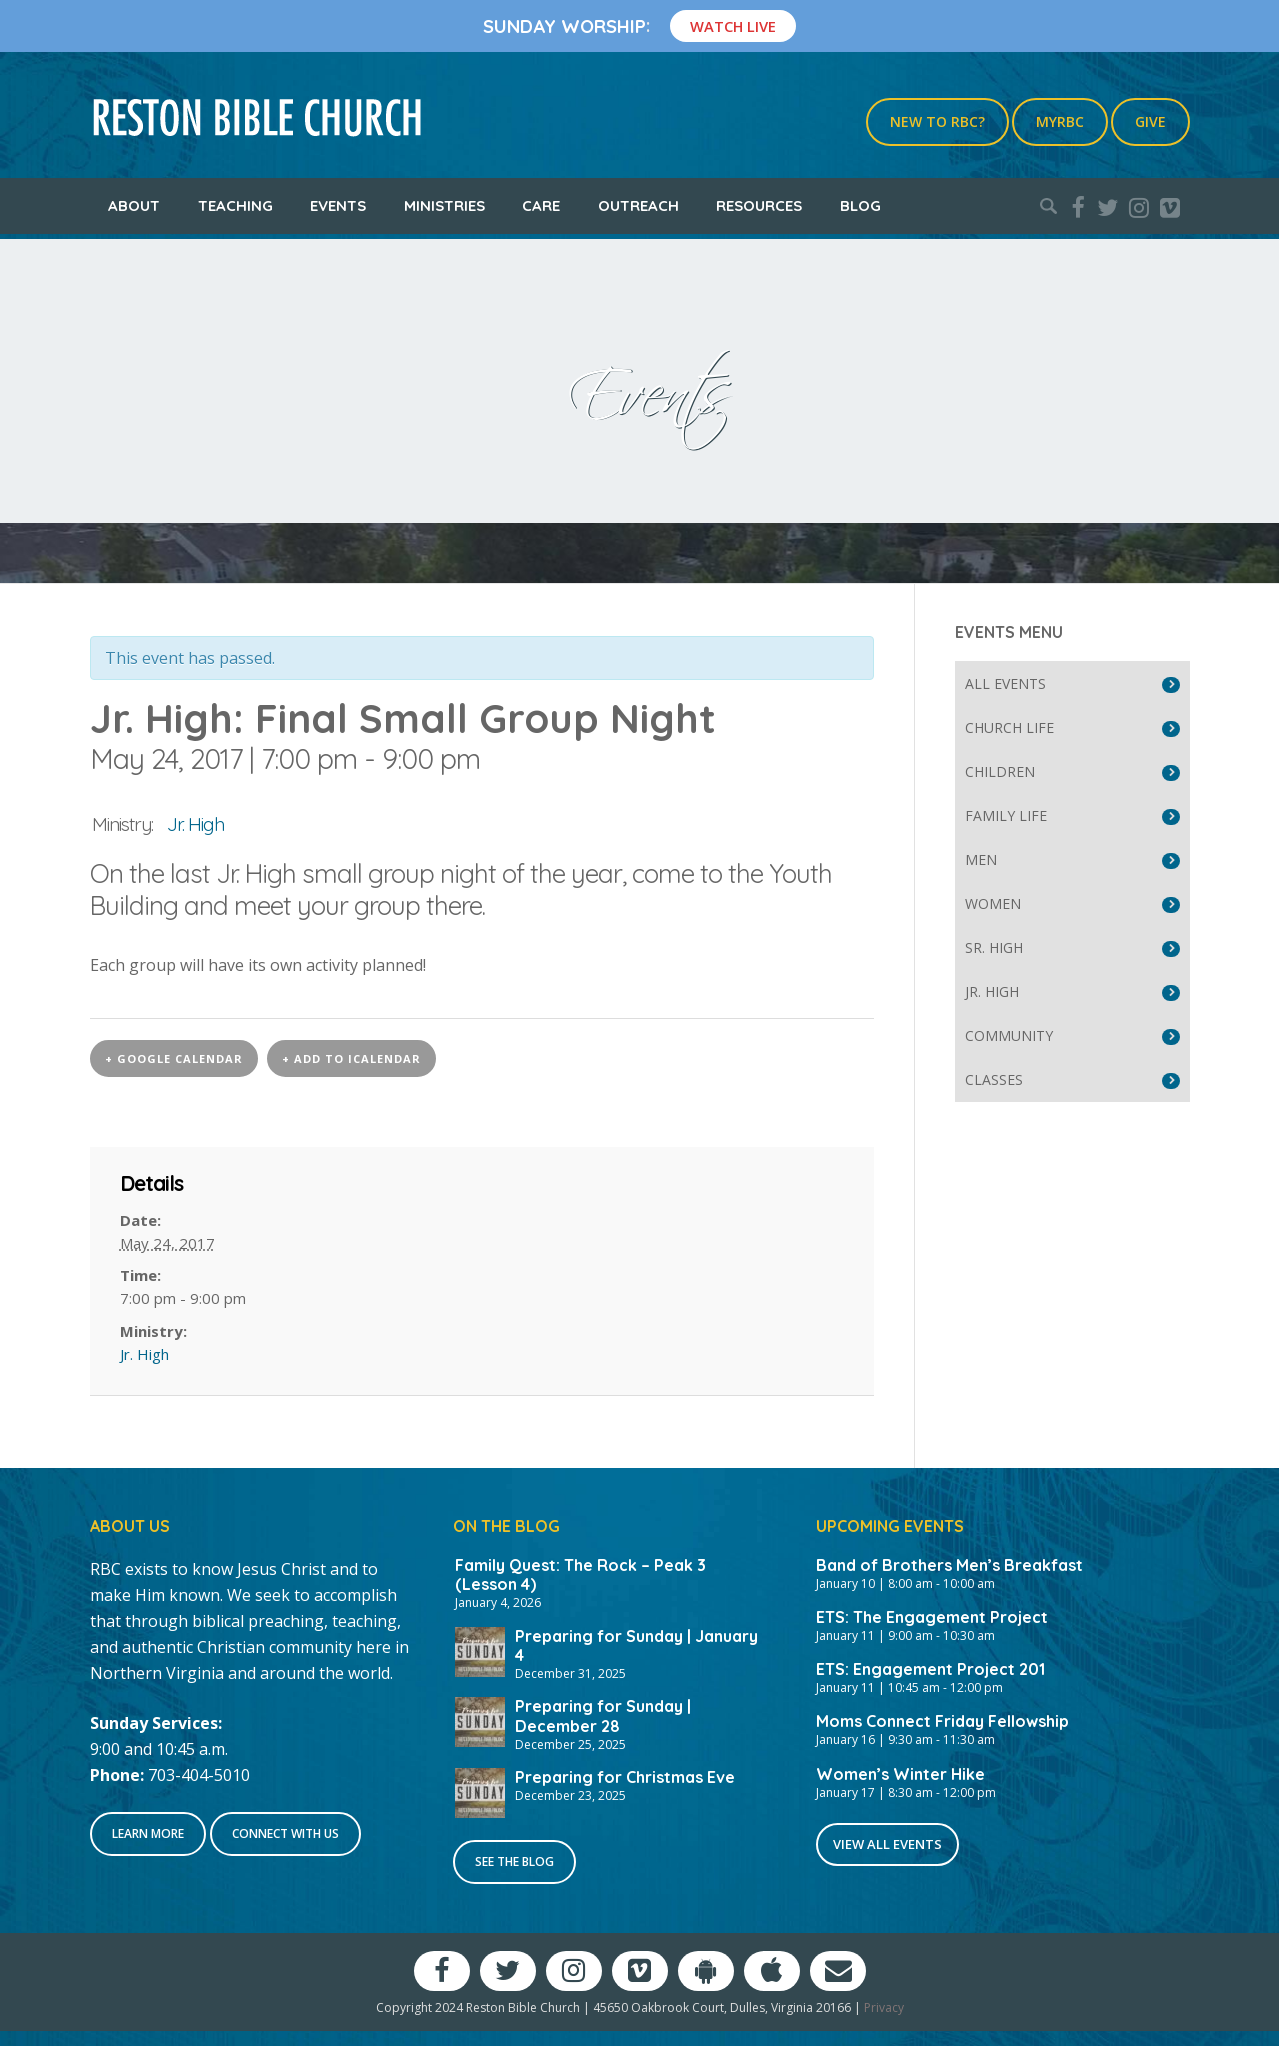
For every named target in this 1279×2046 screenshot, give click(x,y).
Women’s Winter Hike (900, 1774)
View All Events (887, 1844)
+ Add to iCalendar (351, 1058)
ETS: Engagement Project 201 (930, 1669)
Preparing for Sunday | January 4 (636, 1645)
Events (338, 205)
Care (541, 205)
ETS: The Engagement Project (932, 1617)
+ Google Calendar (174, 1058)
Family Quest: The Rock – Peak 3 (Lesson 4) (580, 1574)
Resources (759, 205)
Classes (994, 1079)
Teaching (235, 205)
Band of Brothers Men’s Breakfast (949, 1565)
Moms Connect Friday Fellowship (942, 1721)
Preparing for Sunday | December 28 (603, 1715)
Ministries (444, 205)
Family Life (1006, 815)
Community (1009, 1035)
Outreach (638, 205)
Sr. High (994, 947)
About (134, 205)
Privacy (884, 2007)
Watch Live (733, 26)
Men (981, 859)
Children (1000, 771)
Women (993, 903)
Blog (860, 205)
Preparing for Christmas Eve (625, 1777)
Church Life (1009, 727)
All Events (1005, 683)
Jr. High (195, 824)
